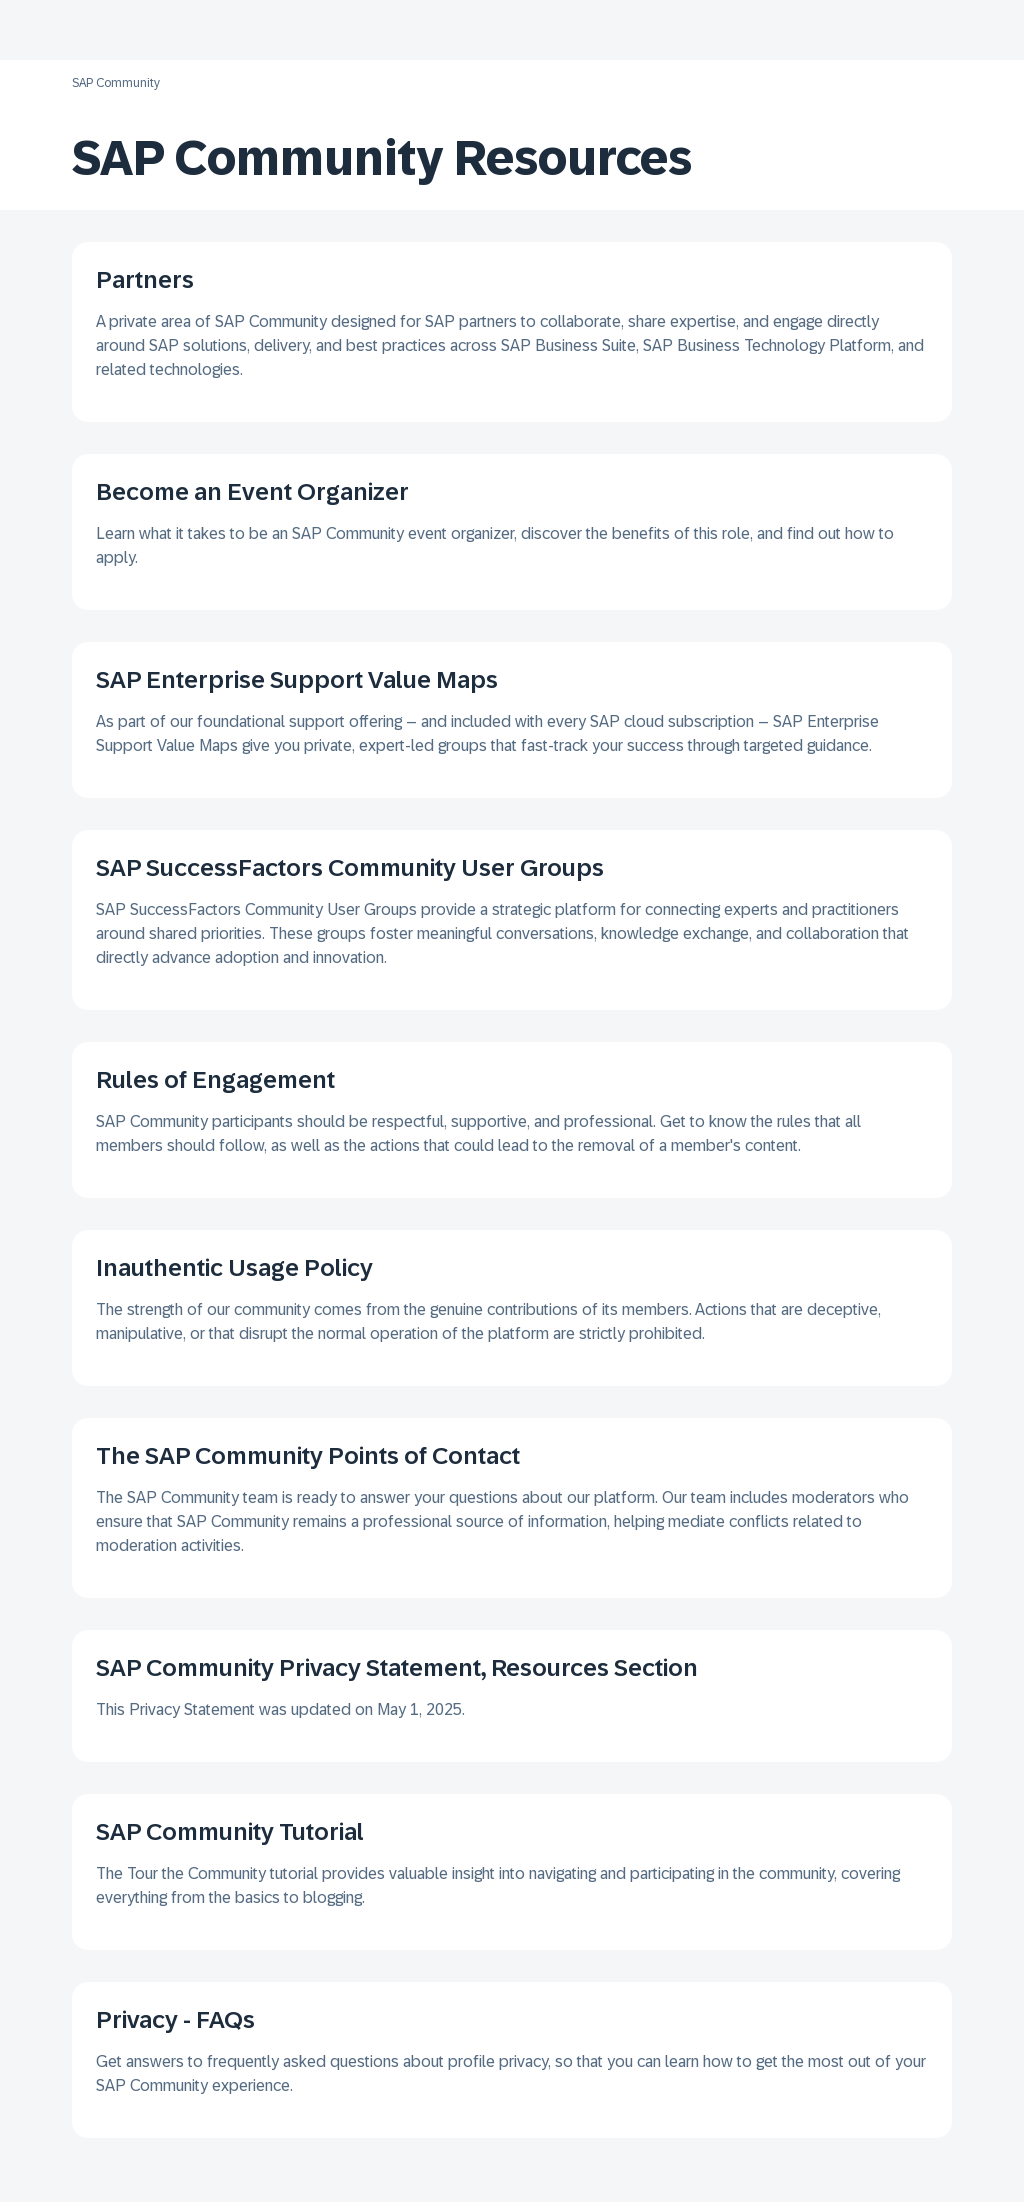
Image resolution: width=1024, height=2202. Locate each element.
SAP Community (116, 83)
